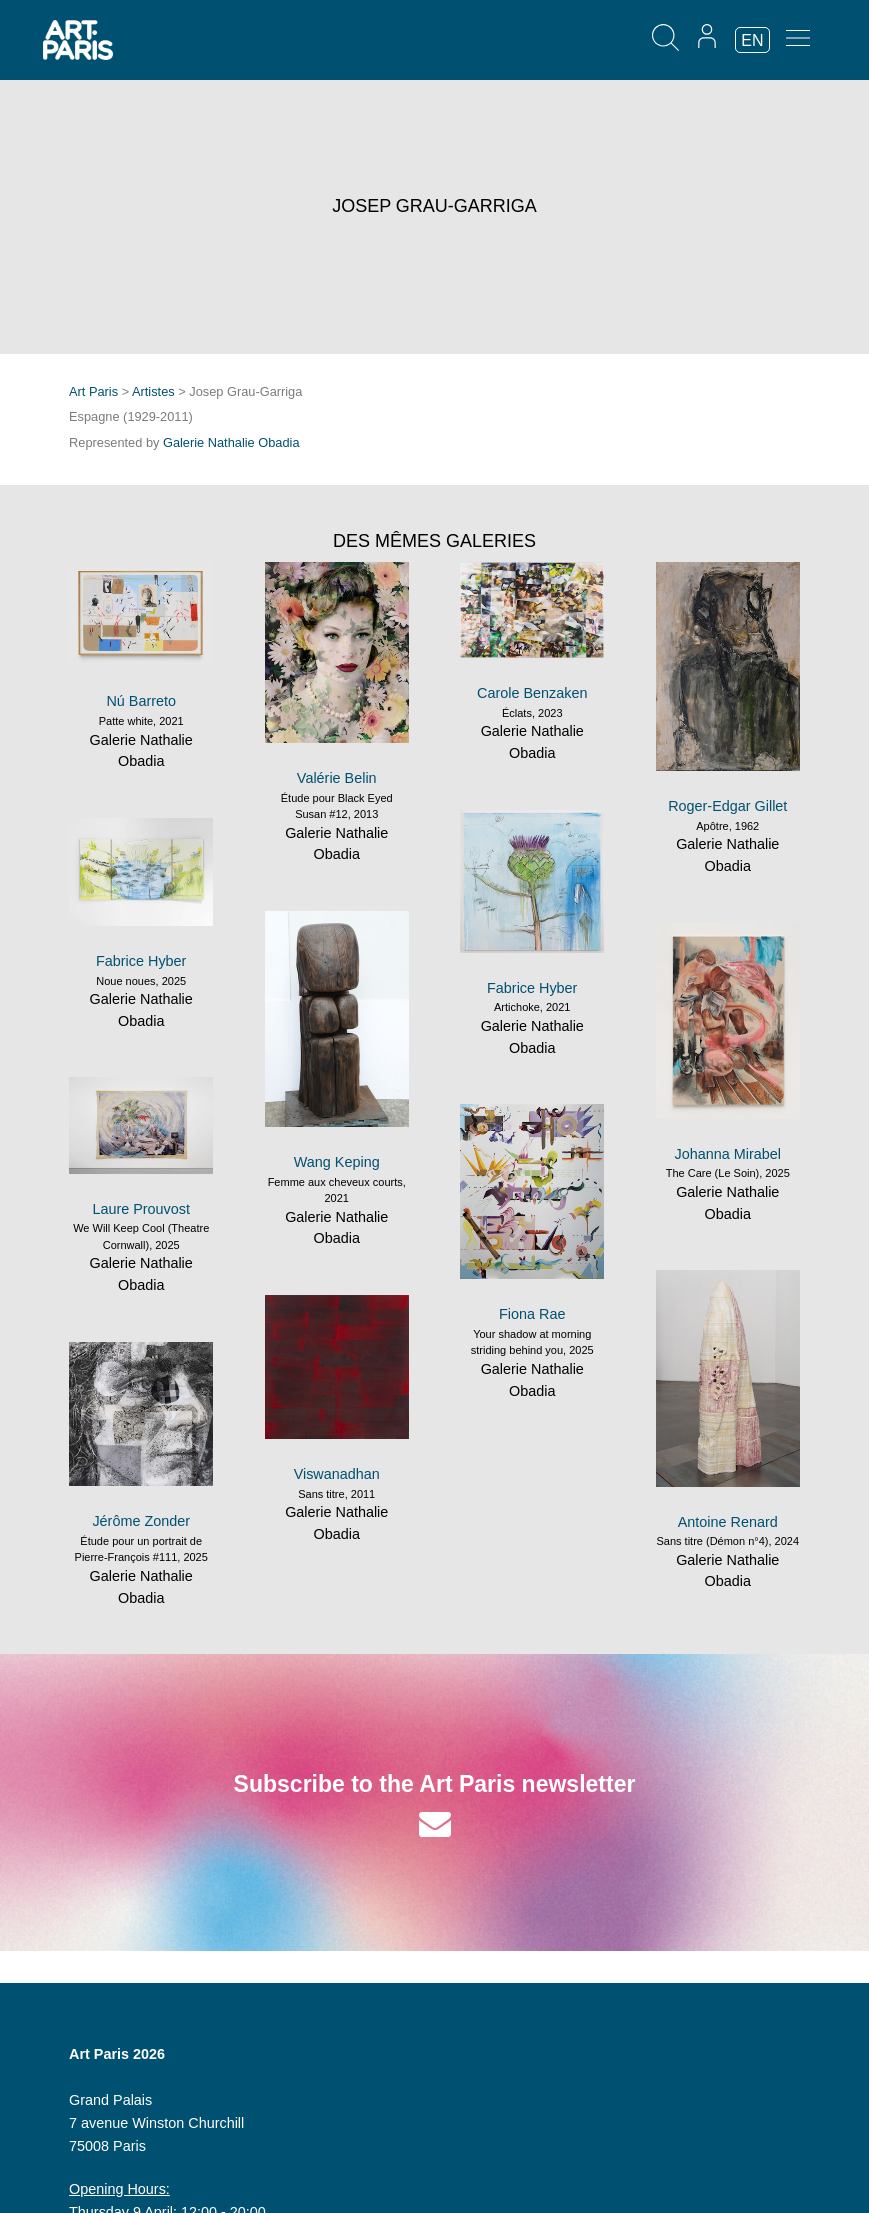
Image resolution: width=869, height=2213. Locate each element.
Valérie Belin (337, 778)
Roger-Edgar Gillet (727, 806)
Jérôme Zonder (141, 1521)
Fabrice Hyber (532, 988)
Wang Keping (337, 1162)
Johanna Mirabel (728, 1154)
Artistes (153, 391)
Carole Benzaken (532, 693)
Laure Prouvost (141, 1209)
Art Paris (93, 391)
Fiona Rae (532, 1314)
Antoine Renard (728, 1522)
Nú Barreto (141, 701)
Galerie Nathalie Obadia (231, 442)
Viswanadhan (337, 1474)
